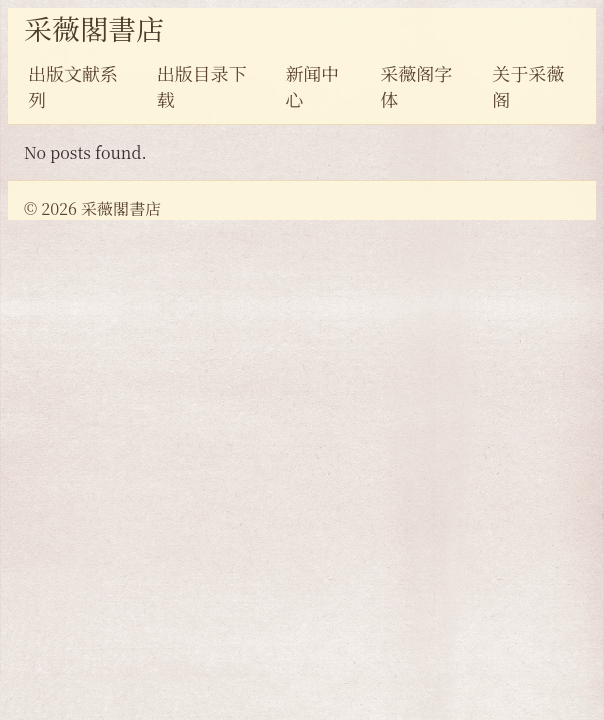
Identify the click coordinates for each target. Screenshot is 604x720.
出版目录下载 (202, 86)
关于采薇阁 (528, 86)
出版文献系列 (73, 86)
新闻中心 (312, 86)
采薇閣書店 (94, 28)
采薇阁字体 (416, 86)
